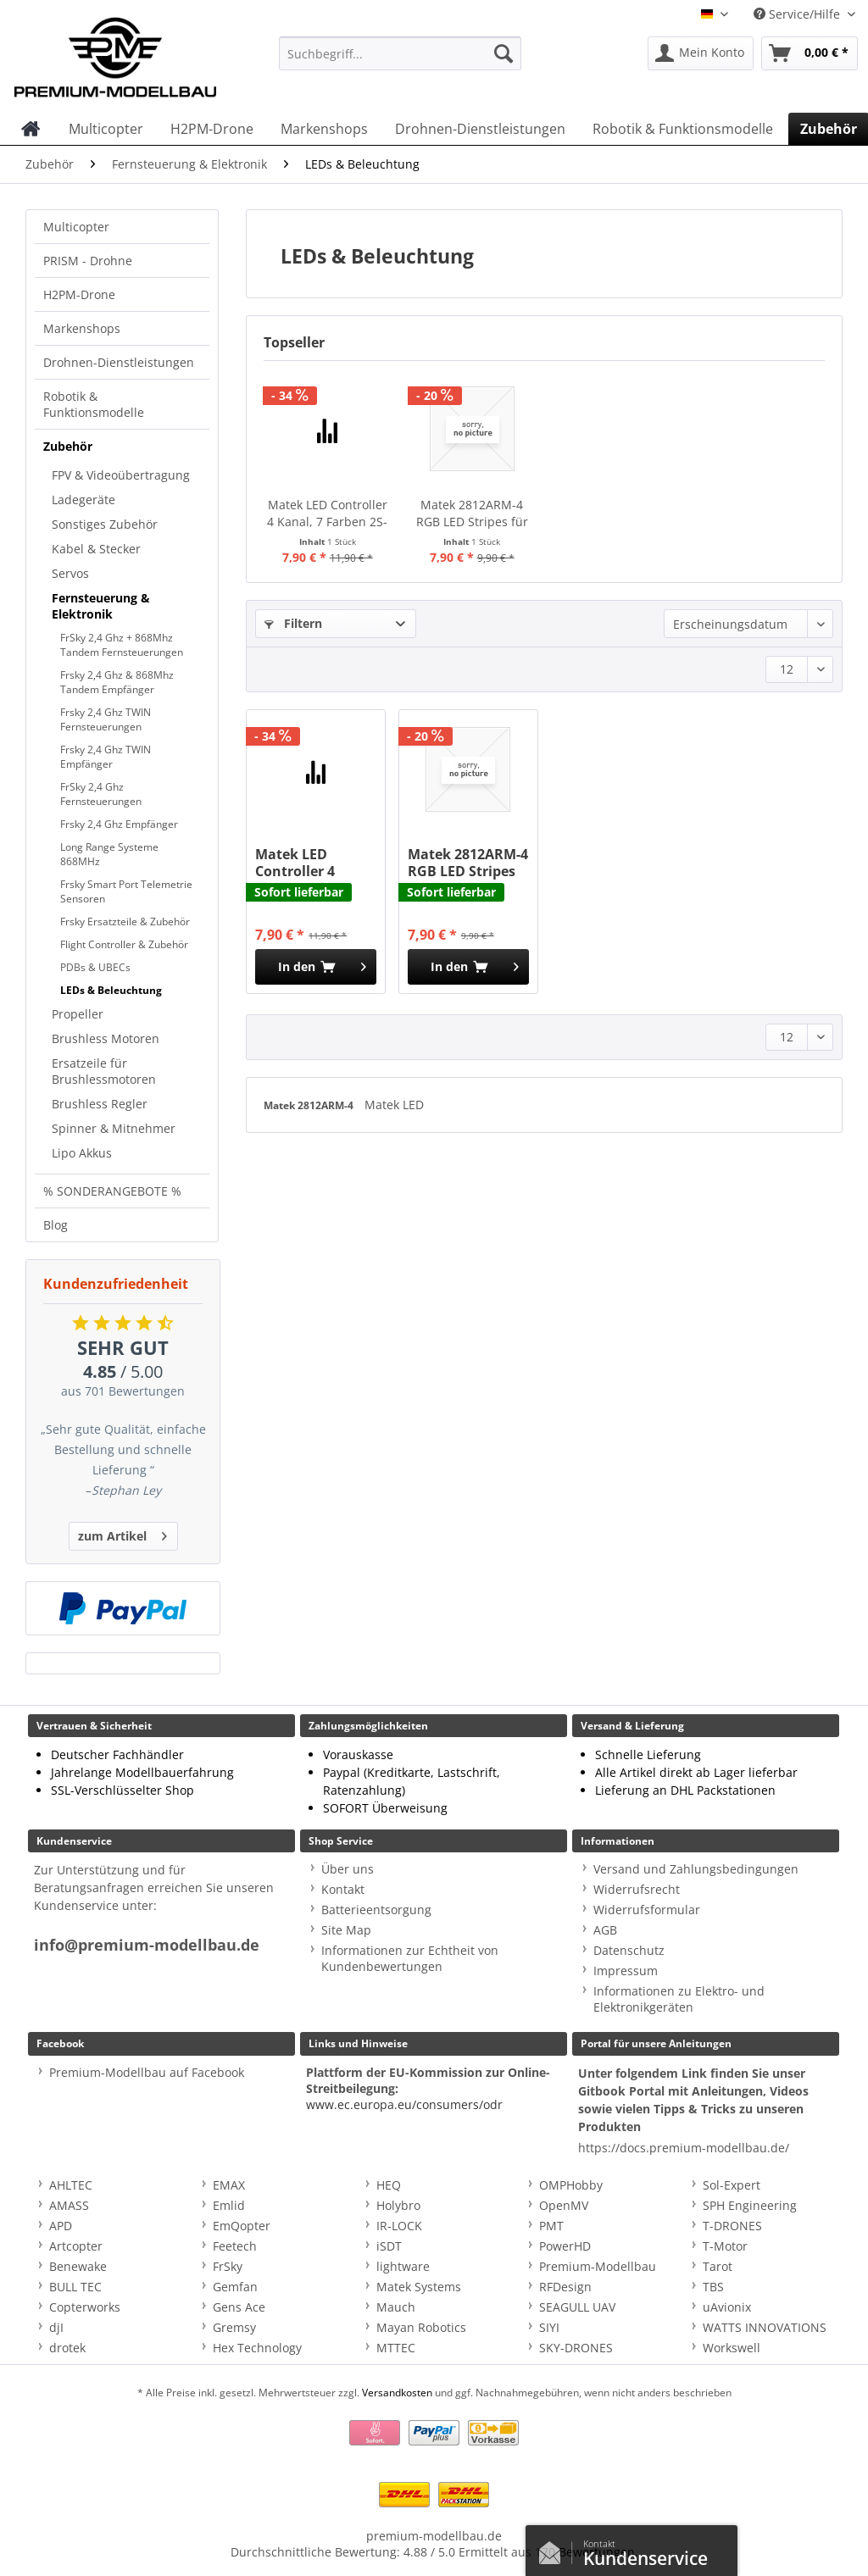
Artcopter (76, 2246)
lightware (403, 2266)
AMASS (69, 2205)
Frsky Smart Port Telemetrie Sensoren (126, 891)
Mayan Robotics (421, 2327)
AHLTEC (70, 2185)
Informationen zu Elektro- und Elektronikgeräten (679, 1999)
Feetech (235, 2246)
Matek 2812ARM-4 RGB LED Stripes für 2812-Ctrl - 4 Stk (472, 513)
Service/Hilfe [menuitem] (798, 14)
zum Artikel (122, 1533)
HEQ (388, 2185)
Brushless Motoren (105, 1038)
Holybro (398, 2205)
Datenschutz (629, 1950)
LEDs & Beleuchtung (111, 990)
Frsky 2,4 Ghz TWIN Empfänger (105, 756)
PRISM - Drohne (87, 261)
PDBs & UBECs (95, 967)
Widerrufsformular (646, 1909)
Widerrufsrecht (636, 1889)
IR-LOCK (399, 2226)
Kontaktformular (554, 2549)
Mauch (395, 2307)
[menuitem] (400, 61)
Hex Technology (257, 2348)
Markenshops (81, 328)
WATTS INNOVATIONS (764, 2327)
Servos (70, 573)
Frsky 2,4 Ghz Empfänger (119, 824)
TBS (713, 2287)
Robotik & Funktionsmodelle (93, 404)
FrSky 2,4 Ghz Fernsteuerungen (101, 794)
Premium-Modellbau (597, 2266)
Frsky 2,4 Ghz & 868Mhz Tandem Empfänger (117, 682)
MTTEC (395, 2348)
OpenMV (563, 2205)
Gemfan (235, 2287)
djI (56, 2327)
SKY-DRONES (576, 2348)
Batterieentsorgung (376, 1909)
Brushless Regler (99, 1104)
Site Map (346, 1930)
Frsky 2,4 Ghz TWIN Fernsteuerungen (105, 719)
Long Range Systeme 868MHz (109, 854)
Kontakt (342, 1889)
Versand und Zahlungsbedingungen (695, 1869)
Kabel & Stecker (96, 549)
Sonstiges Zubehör (105, 524)
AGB (605, 1930)
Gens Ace (239, 2307)
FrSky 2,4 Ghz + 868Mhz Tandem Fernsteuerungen (121, 644)
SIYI (549, 2327)
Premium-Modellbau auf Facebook (146, 2072)
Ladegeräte (83, 499)
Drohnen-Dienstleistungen (118, 362)
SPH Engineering (750, 2205)
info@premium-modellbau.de (146, 1945)
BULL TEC (75, 2287)
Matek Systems (418, 2287)
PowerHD (565, 2246)
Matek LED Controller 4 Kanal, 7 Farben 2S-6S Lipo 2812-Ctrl (327, 513)
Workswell (731, 2348)
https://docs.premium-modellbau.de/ (683, 2148)
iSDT (389, 2246)
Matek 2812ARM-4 (310, 1105)
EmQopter (241, 2226)
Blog (55, 1225)
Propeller (77, 1014)
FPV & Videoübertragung (121, 475)
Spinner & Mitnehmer (113, 1128)
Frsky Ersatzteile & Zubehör (125, 921)
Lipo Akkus (82, 1153)
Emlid (229, 2205)
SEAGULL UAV (577, 2307)
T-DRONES (732, 2226)
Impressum (625, 1971)
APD (60, 2226)
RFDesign (565, 2287)
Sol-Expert (731, 2185)
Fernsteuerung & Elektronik (101, 606)
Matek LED (394, 1104)
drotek (67, 2348)
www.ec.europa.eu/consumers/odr (404, 2104)
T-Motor (725, 2246)
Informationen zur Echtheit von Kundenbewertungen (409, 1958)
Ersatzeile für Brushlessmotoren (104, 1071)
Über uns (347, 1869)
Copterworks (84, 2307)
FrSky (227, 2266)
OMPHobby (571, 2185)
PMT (551, 2226)
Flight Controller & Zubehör (124, 944)
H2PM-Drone (79, 294)
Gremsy (234, 2327)
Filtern (293, 623)
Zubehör (67, 446)
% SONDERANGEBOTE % (112, 1191)
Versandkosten (397, 2392)
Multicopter (76, 227)
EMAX (229, 2185)
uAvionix (727, 2307)
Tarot (717, 2266)
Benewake (78, 2266)
